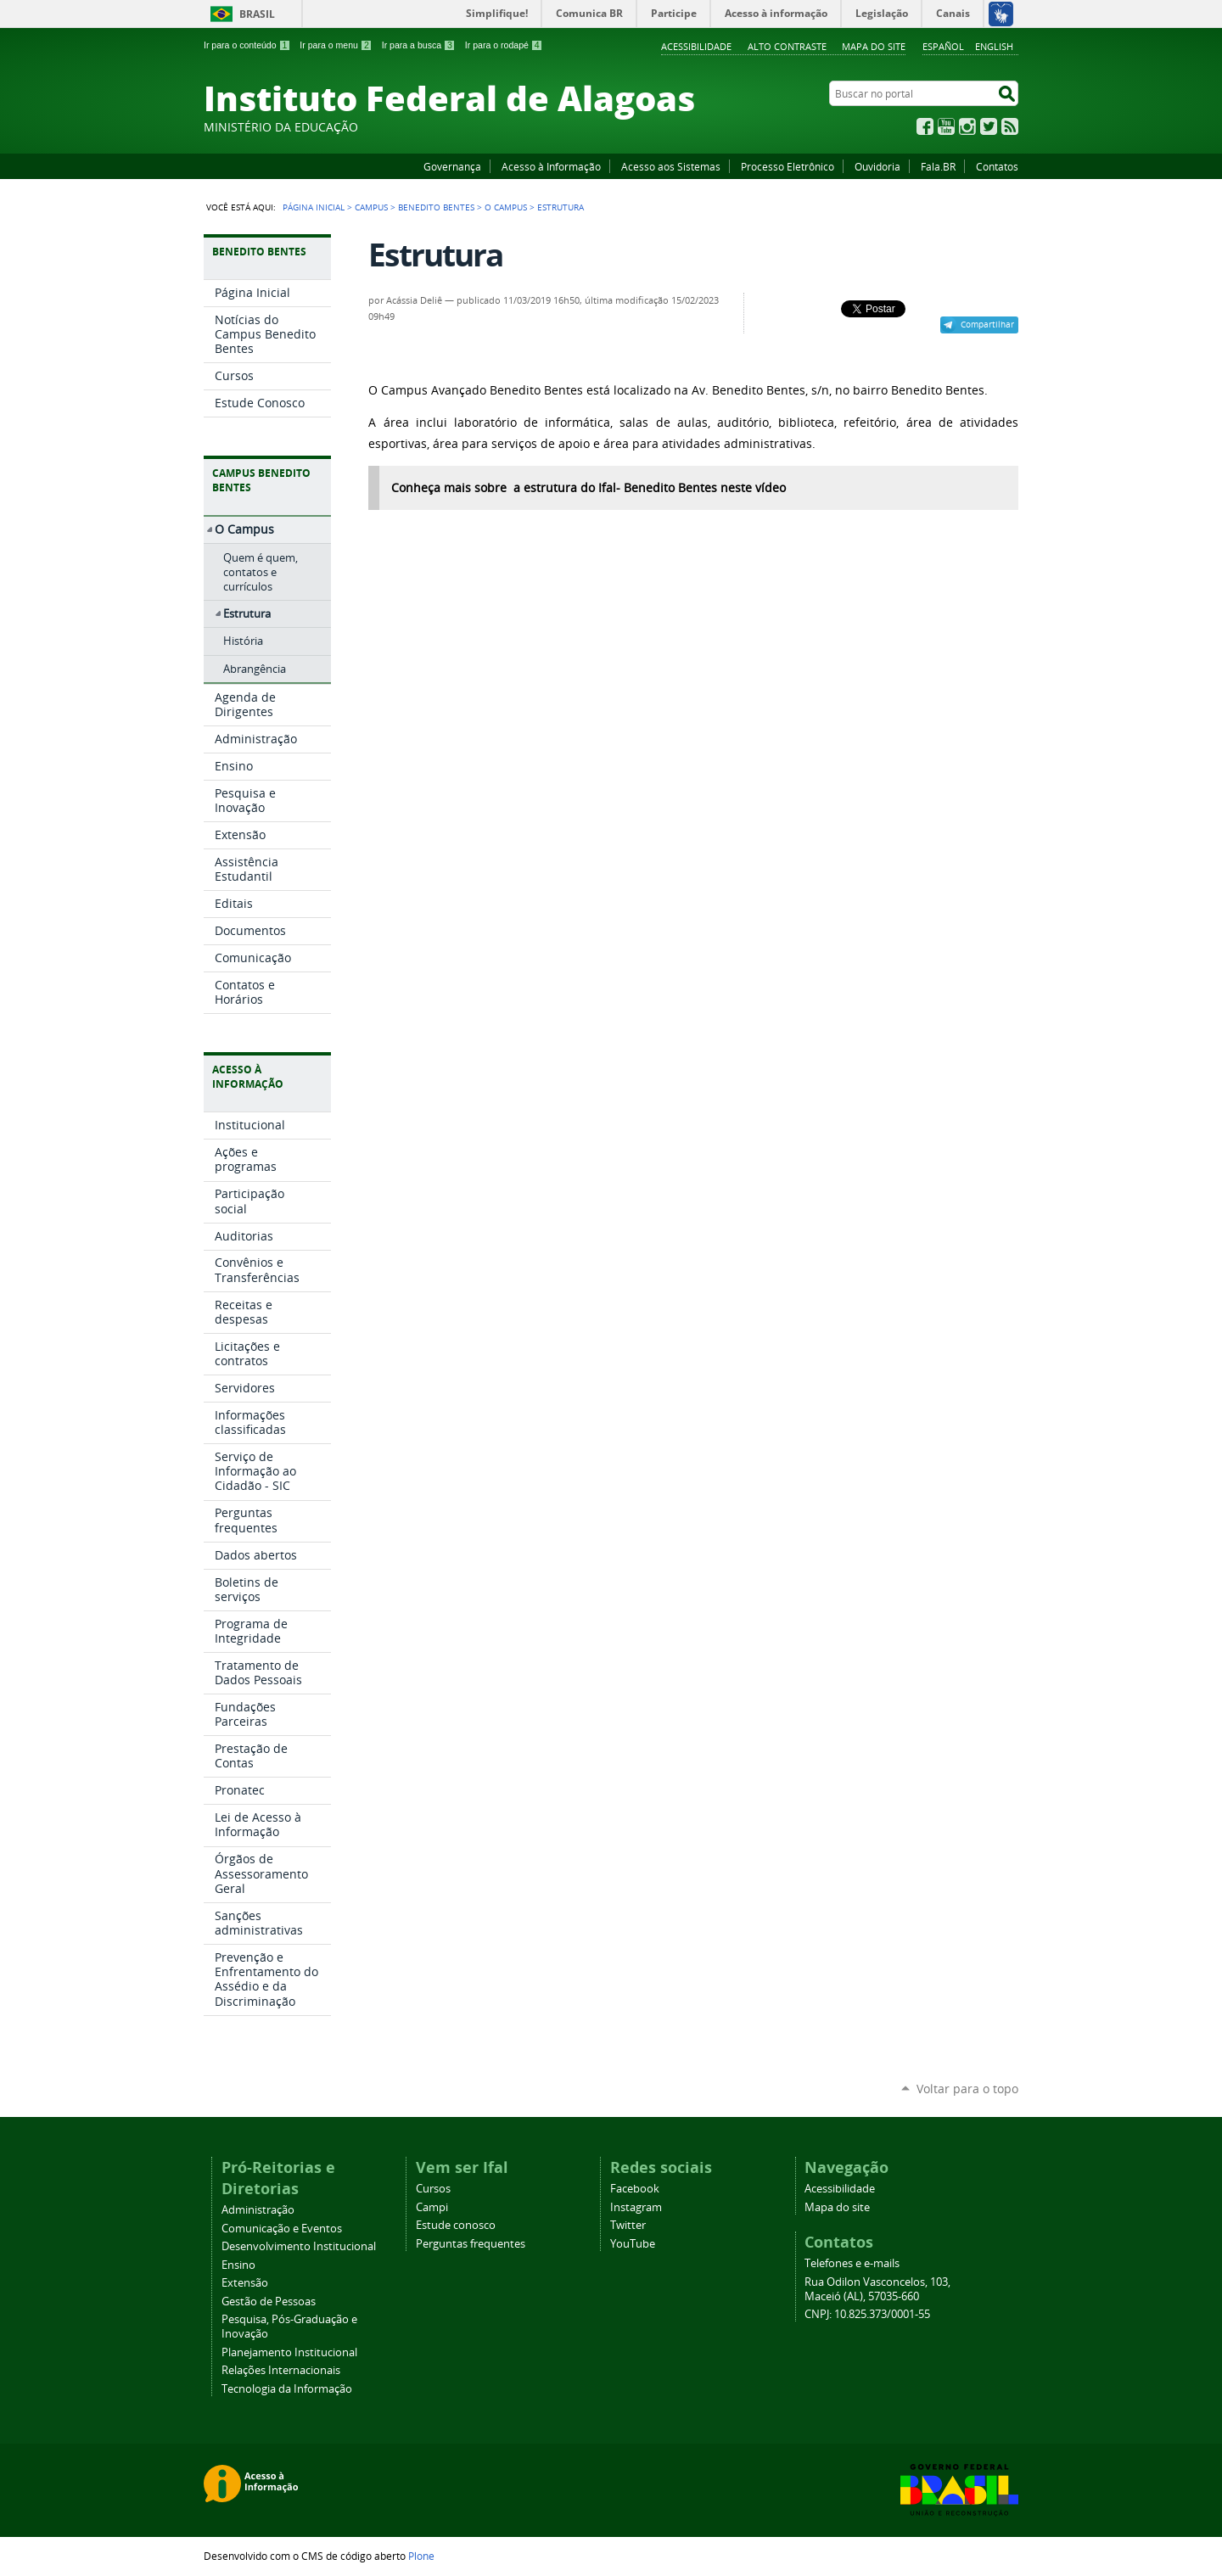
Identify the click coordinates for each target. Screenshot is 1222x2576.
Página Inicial (314, 207)
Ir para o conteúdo (247, 45)
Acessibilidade (696, 46)
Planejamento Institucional (289, 2352)
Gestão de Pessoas (268, 2301)
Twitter (988, 126)
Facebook (924, 126)
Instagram (967, 126)
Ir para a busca (419, 45)
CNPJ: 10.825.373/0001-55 (867, 2314)
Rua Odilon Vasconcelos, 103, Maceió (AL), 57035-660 (877, 2289)
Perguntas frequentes (470, 2244)
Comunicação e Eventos (281, 2228)
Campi (432, 2207)
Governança (452, 166)
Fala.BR (938, 166)
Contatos (997, 166)
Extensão (244, 2283)
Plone (421, 2555)
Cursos (433, 2188)
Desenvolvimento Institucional (298, 2246)
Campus (371, 207)
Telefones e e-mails (852, 2263)
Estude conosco (456, 2225)
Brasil (257, 14)
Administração (257, 2210)
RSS (1009, 126)
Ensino (238, 2265)
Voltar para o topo (967, 2088)
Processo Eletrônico (787, 166)
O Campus (506, 207)
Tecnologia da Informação (286, 2389)
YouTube (946, 126)
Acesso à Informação (551, 166)
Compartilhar (987, 324)
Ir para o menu (336, 45)
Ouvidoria (877, 166)
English (994, 46)
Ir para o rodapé (504, 45)
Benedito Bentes (436, 207)
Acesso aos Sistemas (670, 166)
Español (943, 46)
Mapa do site (873, 46)
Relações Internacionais (280, 2370)
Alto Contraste (787, 46)
